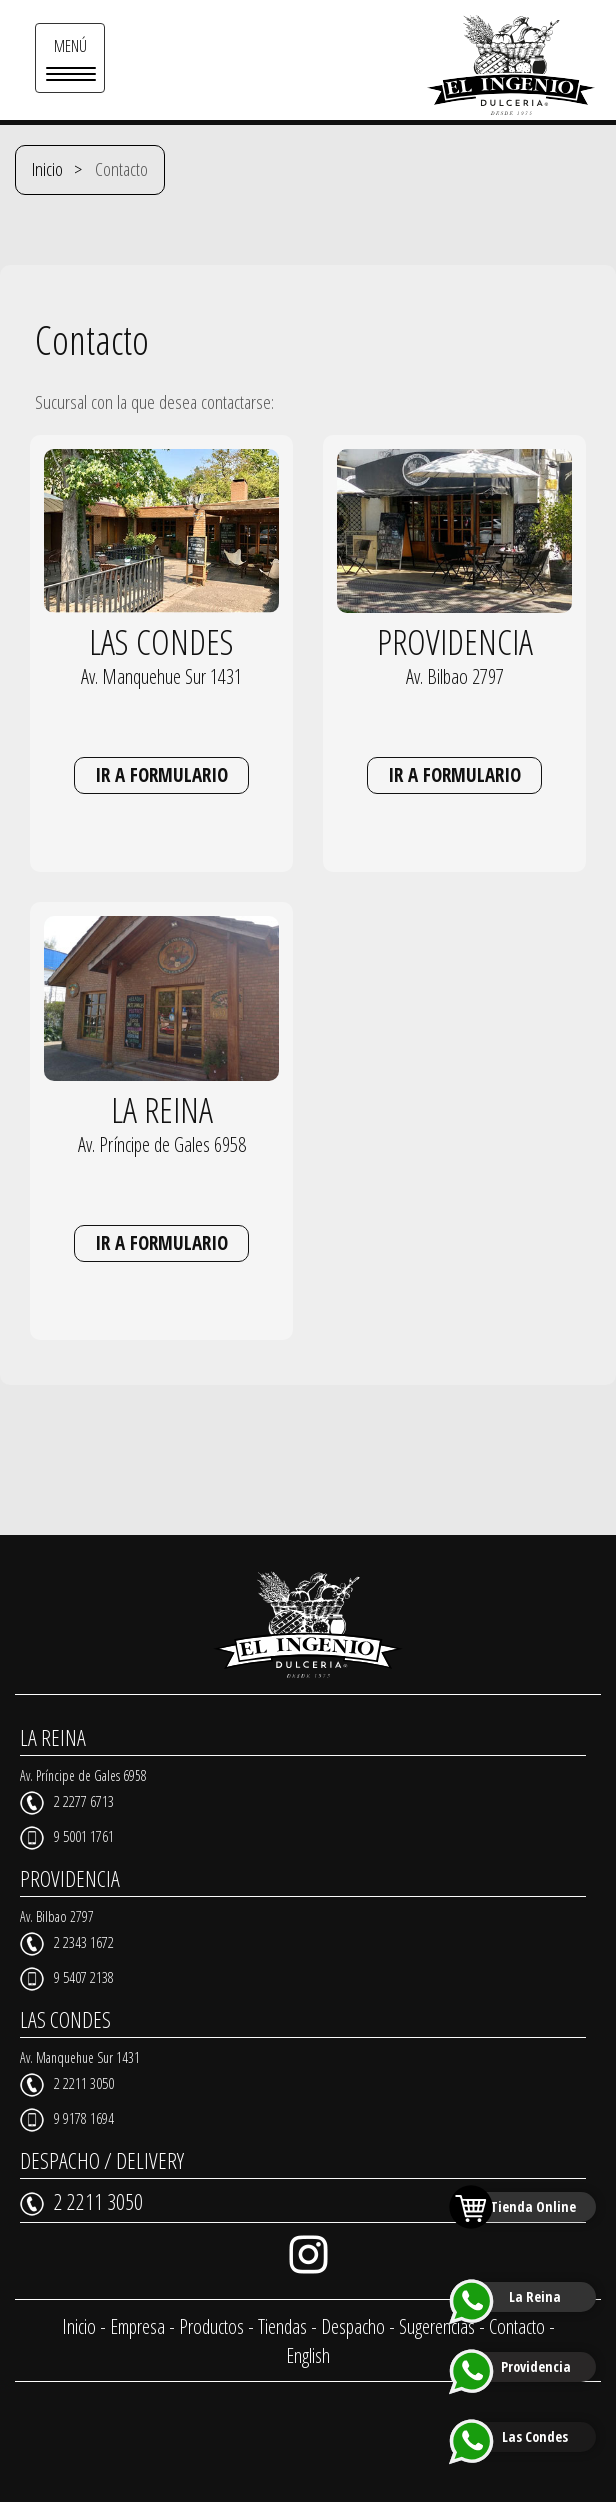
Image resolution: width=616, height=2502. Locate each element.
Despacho (353, 2326)
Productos (211, 2326)
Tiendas (282, 2326)
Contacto (517, 2326)
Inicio (47, 169)
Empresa (137, 2326)
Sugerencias (437, 2326)
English (308, 2355)
